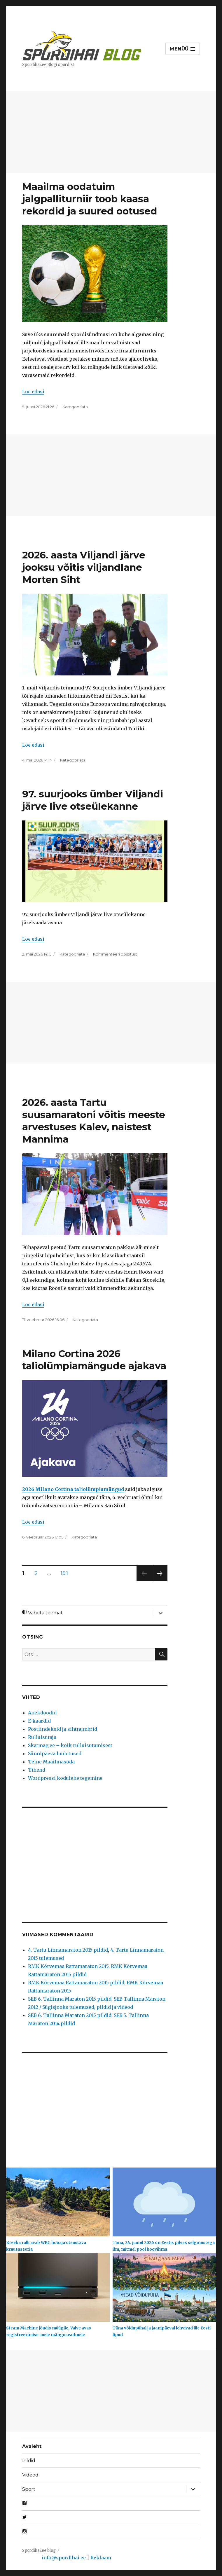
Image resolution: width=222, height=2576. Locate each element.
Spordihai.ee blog (39, 2550)
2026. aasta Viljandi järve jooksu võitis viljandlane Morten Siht (83, 567)
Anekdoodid (42, 1713)
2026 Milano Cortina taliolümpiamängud (73, 1489)
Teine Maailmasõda (51, 1762)
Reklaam (100, 2558)
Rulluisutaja (42, 1737)
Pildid (28, 2460)
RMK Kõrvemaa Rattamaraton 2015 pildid (76, 1982)
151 (66, 1572)
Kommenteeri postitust (115, 954)
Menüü (182, 49)
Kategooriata (75, 406)
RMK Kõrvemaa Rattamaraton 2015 (68, 1966)
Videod (30, 2475)
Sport (28, 2489)
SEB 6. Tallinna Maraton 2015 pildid (69, 1999)
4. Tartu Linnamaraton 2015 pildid (68, 1950)
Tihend (36, 1770)
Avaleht (31, 2446)
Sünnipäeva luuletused (54, 1753)
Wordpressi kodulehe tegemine (65, 1778)
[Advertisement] (112, 133)
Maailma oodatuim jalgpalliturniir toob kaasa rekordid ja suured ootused (89, 199)
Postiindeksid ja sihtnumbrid (62, 1729)
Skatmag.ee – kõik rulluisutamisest (70, 1745)
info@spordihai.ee (64, 2558)
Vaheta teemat (42, 1613)
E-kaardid (39, 1721)
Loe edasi (33, 391)
